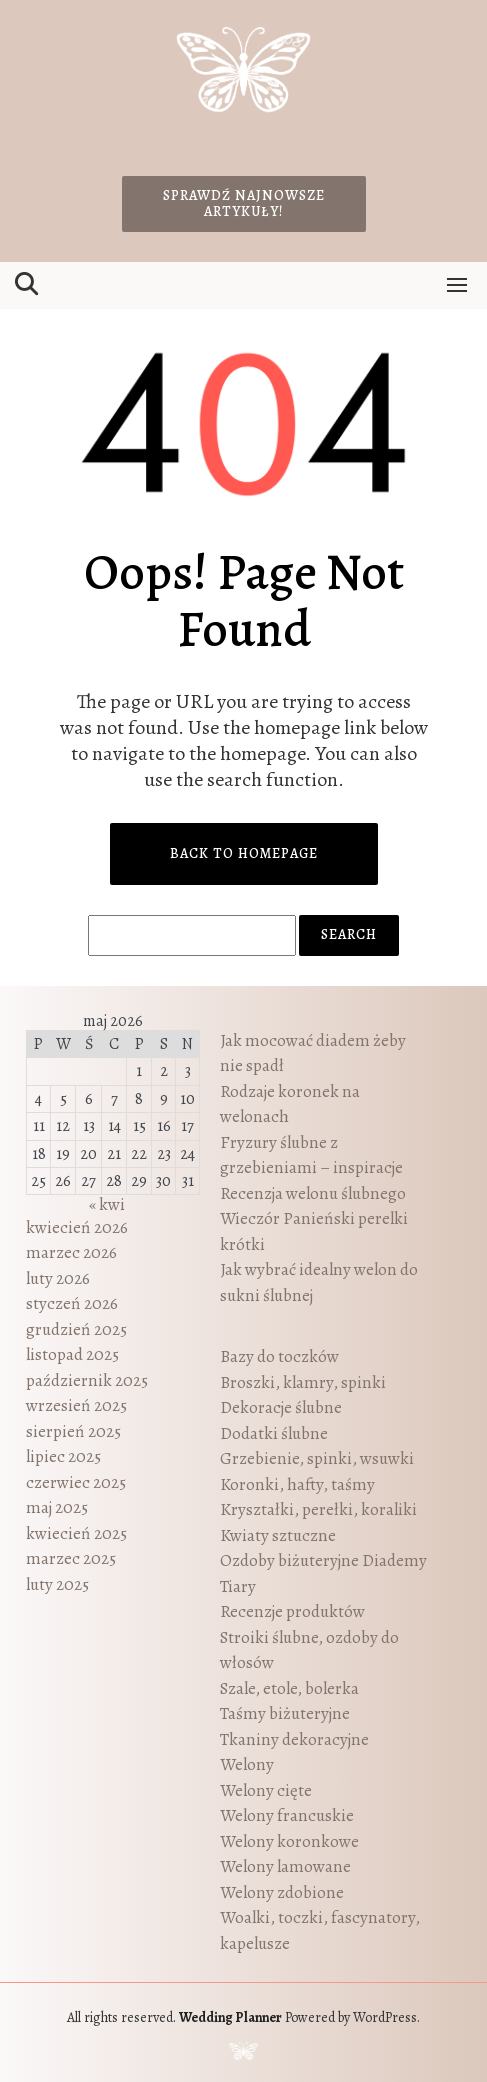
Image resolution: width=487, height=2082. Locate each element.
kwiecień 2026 (77, 1227)
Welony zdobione (282, 1892)
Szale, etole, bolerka (289, 1688)
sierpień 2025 (73, 1431)
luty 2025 (57, 1584)
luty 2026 (58, 1278)
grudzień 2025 (76, 1329)
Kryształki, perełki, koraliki (318, 1509)
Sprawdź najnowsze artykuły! (244, 203)
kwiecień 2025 (76, 1533)
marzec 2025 (71, 1558)
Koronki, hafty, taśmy (297, 1484)
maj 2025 (57, 1507)
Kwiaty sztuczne (278, 1535)
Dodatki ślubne (274, 1433)
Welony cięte (266, 1790)
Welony (247, 1764)
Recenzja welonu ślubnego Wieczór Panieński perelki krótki (314, 1219)
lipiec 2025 (63, 1456)
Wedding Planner (230, 2017)
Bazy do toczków (279, 1356)
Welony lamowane (285, 1866)
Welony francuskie (287, 1815)
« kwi (107, 1204)
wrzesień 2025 (76, 1405)
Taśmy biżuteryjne (285, 1713)
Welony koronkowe (289, 1841)
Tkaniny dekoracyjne (294, 1739)
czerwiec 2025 (76, 1482)
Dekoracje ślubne (281, 1407)
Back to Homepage (244, 853)
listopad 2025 (72, 1354)
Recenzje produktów (292, 1611)
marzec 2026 (71, 1252)
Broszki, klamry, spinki (303, 1382)
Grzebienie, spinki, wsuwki (317, 1458)
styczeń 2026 (72, 1303)
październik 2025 (87, 1380)
